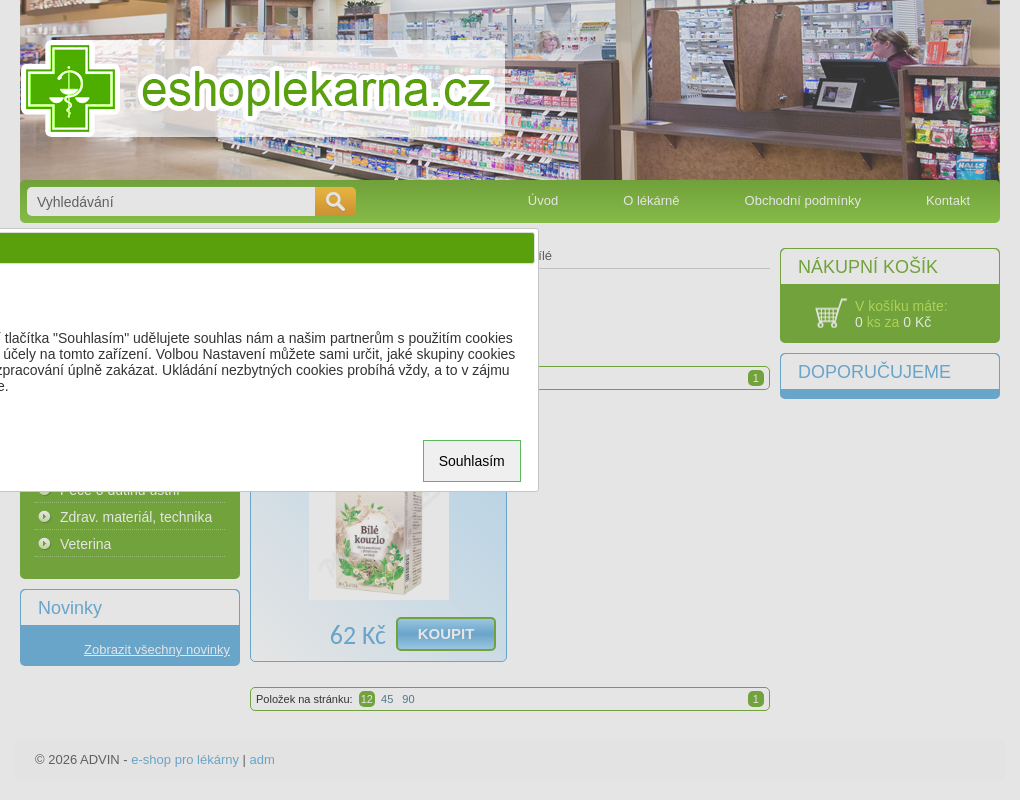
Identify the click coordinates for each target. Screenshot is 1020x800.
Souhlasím (472, 461)
